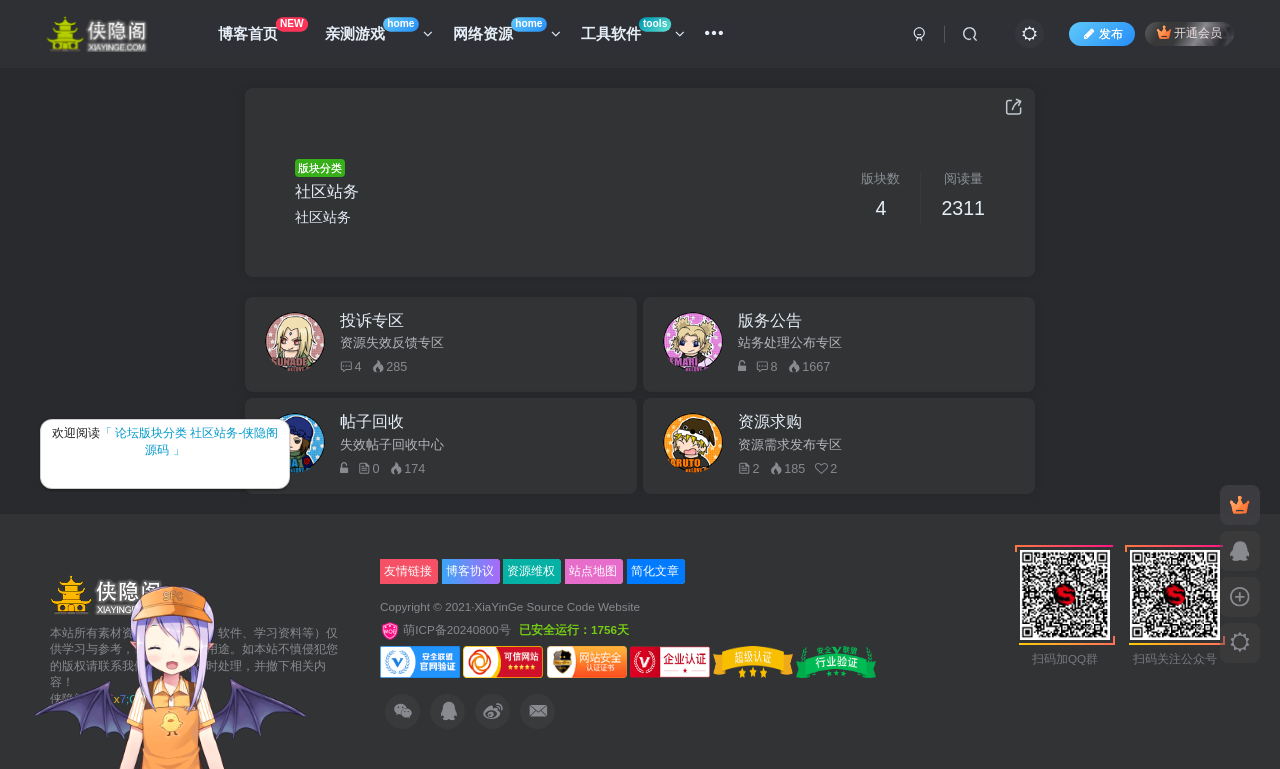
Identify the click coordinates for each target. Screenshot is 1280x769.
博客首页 (263, 29)
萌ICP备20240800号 (447, 629)
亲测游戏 (379, 29)
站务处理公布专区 (790, 343)
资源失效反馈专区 (392, 343)
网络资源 (507, 29)
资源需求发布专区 (790, 445)
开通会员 (1189, 32)
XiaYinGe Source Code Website (557, 606)
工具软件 (633, 29)
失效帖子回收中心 (392, 445)
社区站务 (327, 191)
